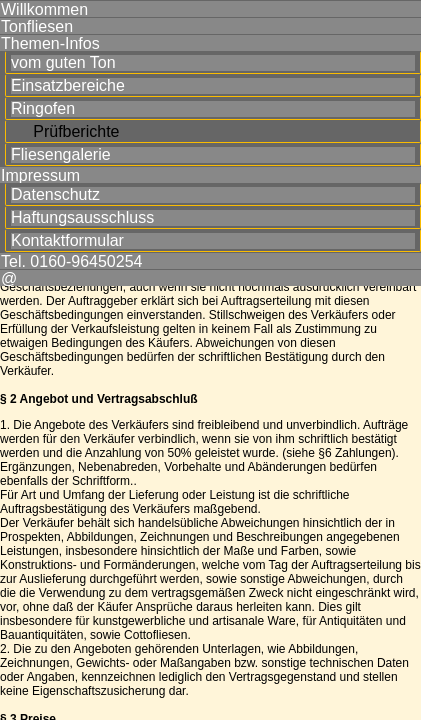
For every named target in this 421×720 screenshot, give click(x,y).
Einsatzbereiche (68, 86)
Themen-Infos (50, 43)
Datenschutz (55, 195)
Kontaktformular (67, 241)
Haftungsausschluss (82, 218)
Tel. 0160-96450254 (71, 261)
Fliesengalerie (61, 155)
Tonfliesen (37, 26)
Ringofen (43, 109)
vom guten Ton (63, 63)
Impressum (40, 175)
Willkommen (44, 9)
